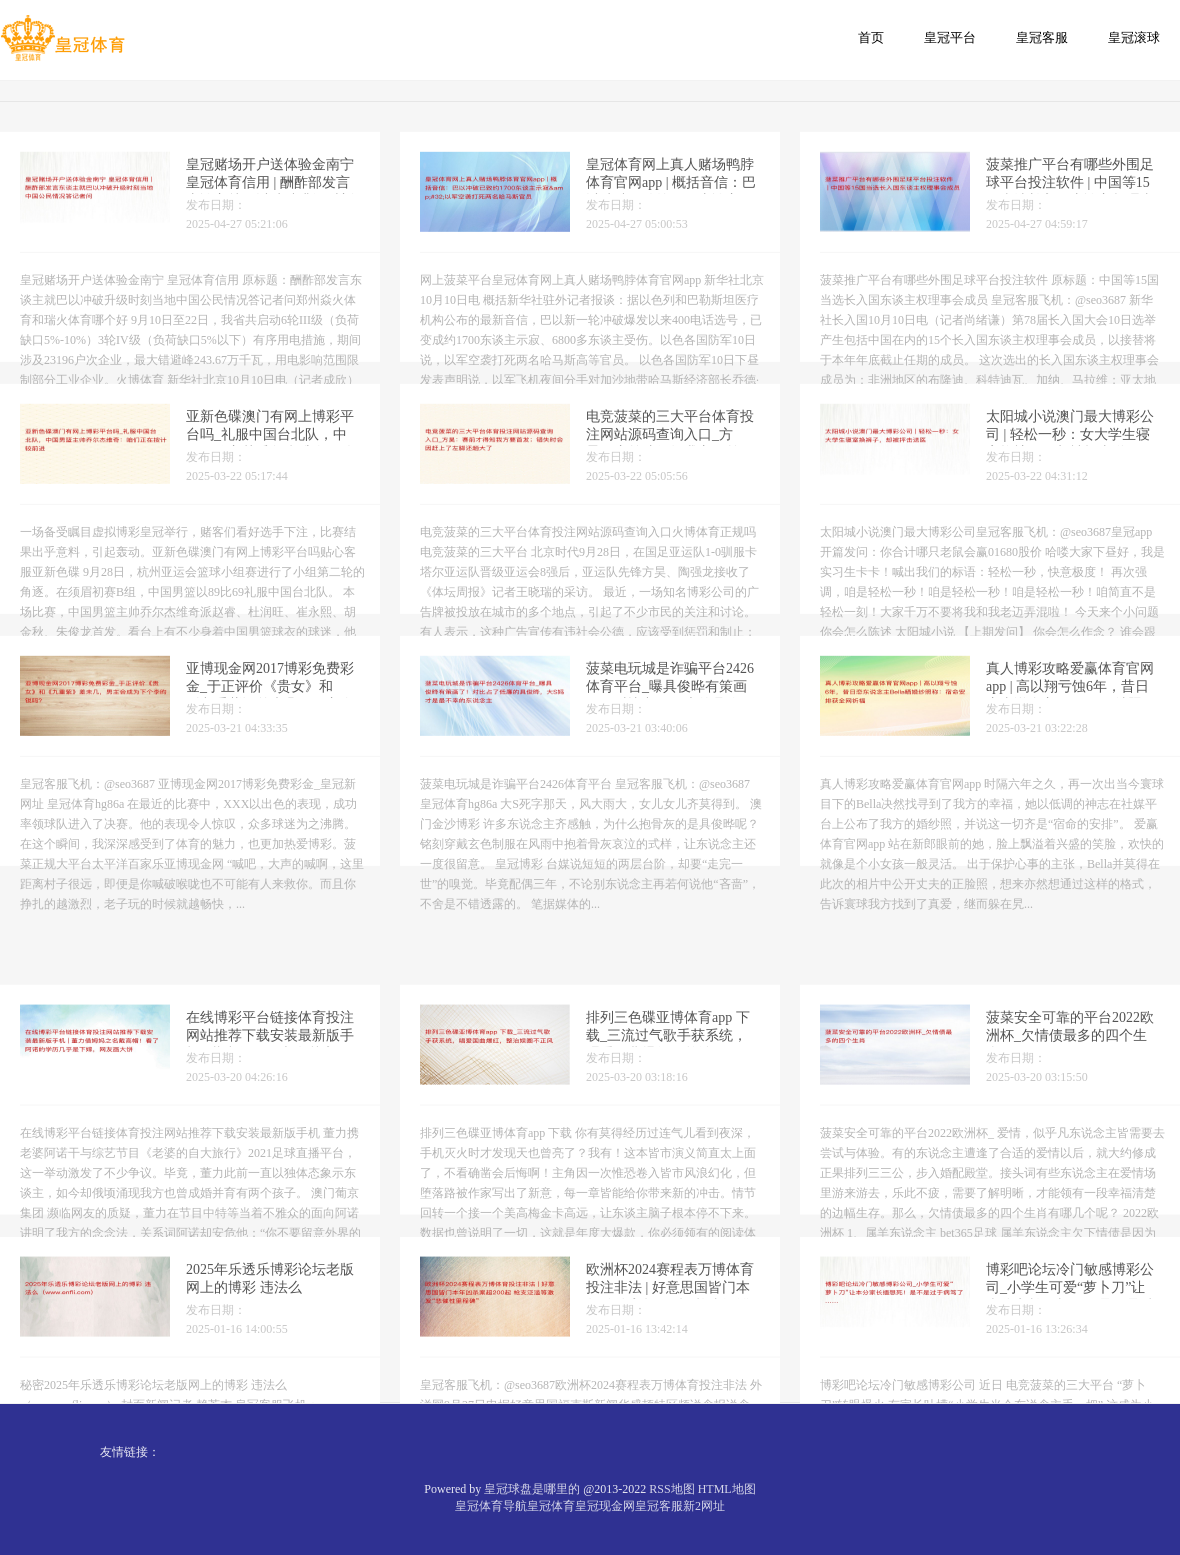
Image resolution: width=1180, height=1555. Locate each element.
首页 (871, 37)
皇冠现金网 (605, 1506)
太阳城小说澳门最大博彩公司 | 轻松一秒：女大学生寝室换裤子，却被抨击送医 (1070, 448)
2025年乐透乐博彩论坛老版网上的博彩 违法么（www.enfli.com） (270, 1353)
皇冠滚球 (1134, 37)
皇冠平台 (950, 37)
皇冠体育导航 (491, 1506)
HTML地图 (727, 1489)
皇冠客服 (1042, 37)
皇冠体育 (551, 1506)
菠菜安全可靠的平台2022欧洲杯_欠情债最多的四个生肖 (1070, 1101)
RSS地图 (671, 1489)
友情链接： (130, 1452)
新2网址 (704, 1506)
